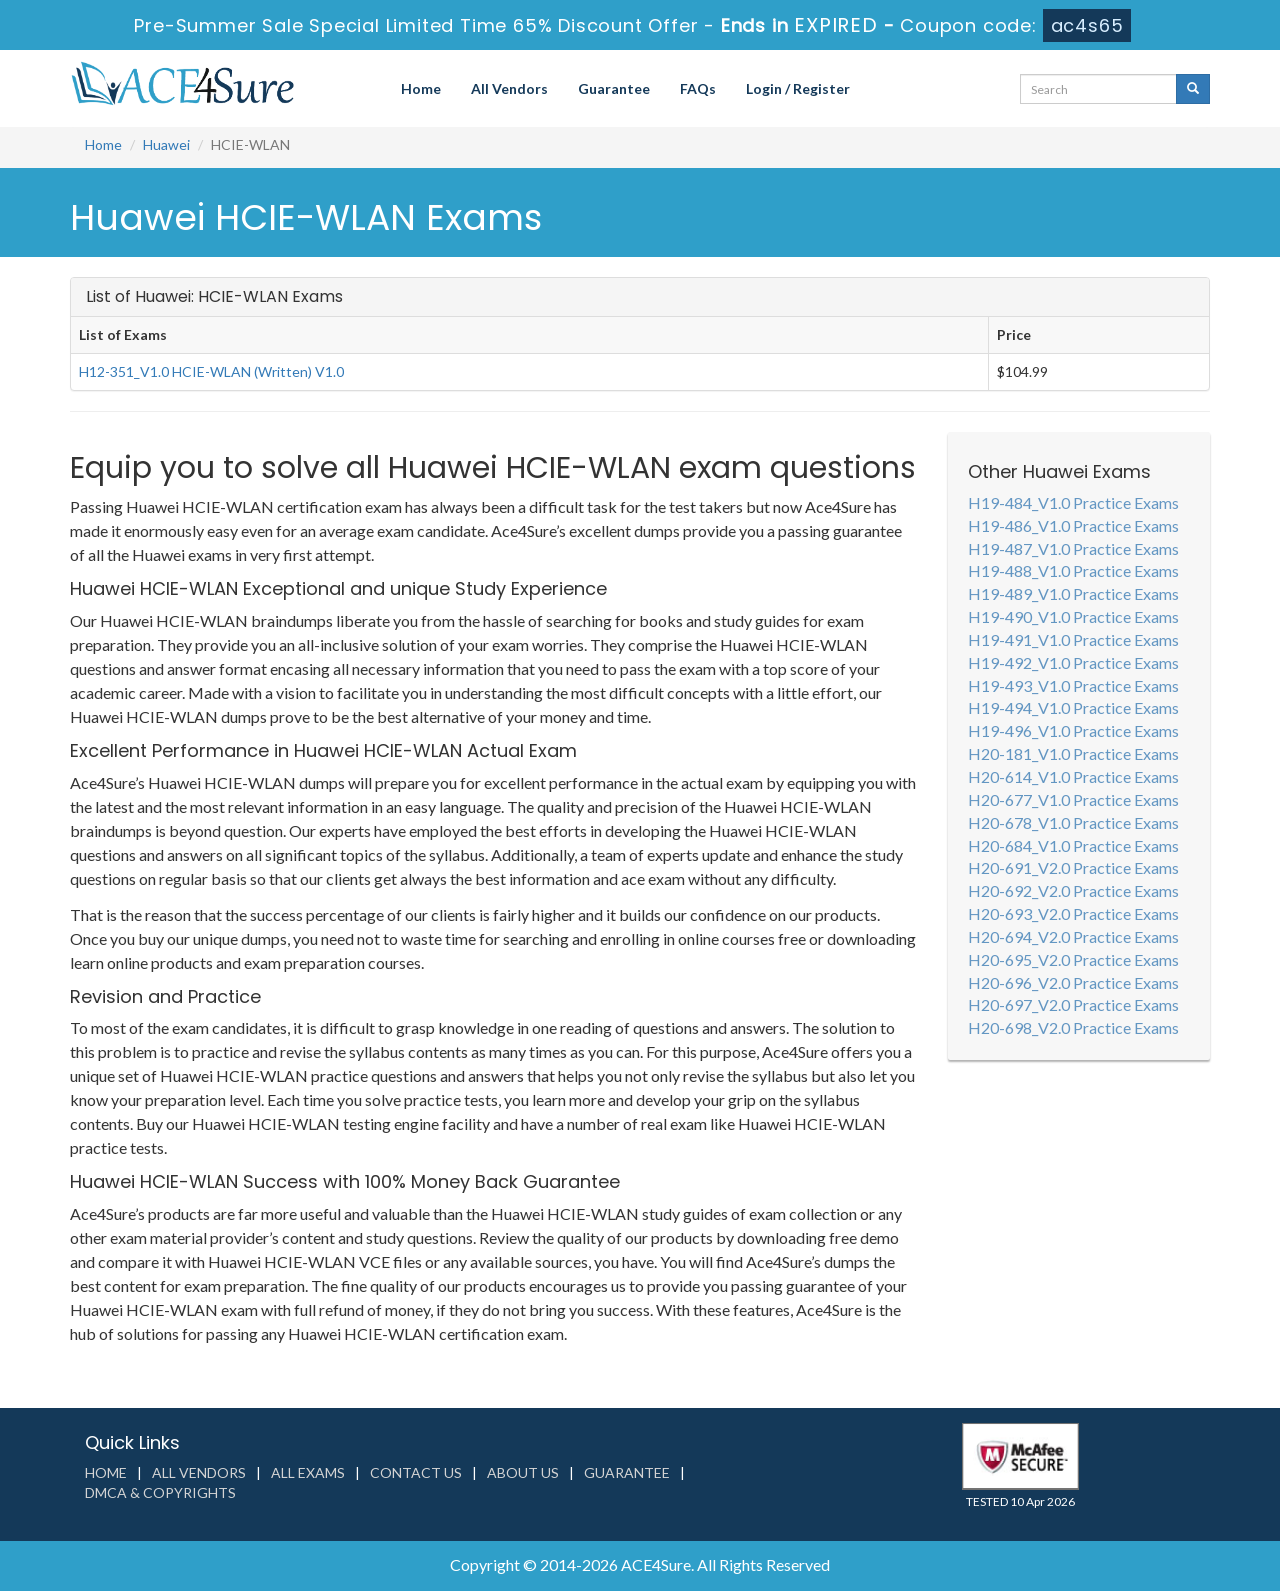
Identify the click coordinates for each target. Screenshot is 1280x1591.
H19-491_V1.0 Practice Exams (1073, 639)
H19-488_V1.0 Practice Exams (1073, 570)
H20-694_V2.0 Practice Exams (1073, 936)
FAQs (698, 88)
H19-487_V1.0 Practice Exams (1073, 548)
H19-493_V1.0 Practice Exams (1073, 685)
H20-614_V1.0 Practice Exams (1073, 776)
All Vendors (509, 88)
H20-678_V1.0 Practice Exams (1073, 822)
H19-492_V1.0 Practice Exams (1073, 662)
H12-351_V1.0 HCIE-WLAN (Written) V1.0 (211, 371)
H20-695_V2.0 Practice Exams (1073, 959)
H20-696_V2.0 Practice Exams (1073, 982)
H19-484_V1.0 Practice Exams (1073, 502)
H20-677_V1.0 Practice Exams (1073, 799)
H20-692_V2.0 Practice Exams (1073, 890)
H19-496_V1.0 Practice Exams (1073, 730)
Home (421, 88)
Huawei (166, 144)
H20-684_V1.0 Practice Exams (1073, 845)
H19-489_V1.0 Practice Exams (1073, 593)
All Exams (308, 1472)
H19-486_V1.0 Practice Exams (1073, 525)
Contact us (416, 1472)
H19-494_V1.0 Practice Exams (1073, 707)
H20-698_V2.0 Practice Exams (1073, 1027)
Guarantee (614, 88)
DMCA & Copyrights (160, 1492)
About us (523, 1472)
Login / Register (798, 88)
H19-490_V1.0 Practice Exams (1073, 616)
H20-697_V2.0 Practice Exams (1073, 1004)
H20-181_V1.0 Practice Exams (1073, 753)
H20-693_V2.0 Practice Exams (1073, 913)
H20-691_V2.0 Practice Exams (1073, 867)
